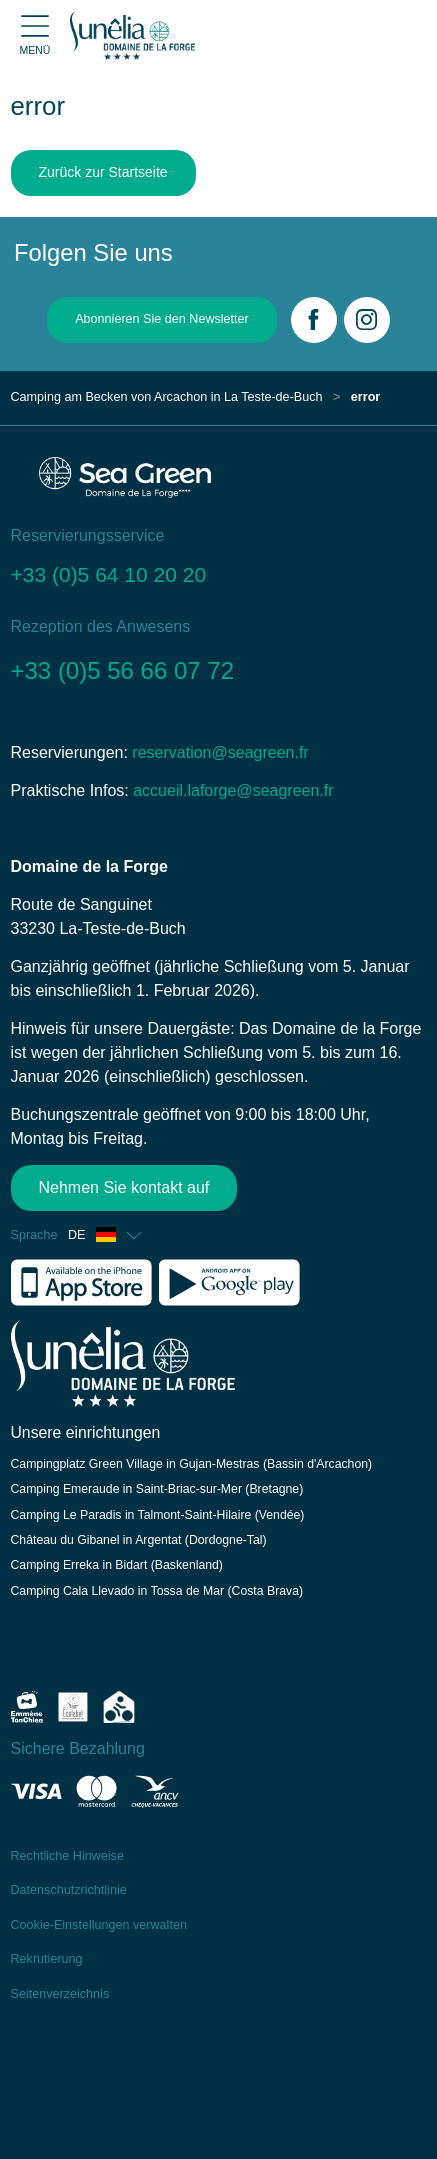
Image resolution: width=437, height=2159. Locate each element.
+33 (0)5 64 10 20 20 (109, 574)
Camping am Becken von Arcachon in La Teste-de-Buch (167, 397)
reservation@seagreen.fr (220, 752)
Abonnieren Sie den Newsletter (162, 319)
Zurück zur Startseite (103, 172)
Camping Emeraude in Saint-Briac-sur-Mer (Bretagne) (157, 1489)
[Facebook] (314, 320)
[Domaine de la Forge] (132, 35)
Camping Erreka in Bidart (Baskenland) (117, 1565)
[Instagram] (367, 320)
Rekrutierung (47, 1959)
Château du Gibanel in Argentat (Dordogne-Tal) (139, 1540)
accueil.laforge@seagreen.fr (233, 790)
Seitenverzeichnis (60, 1994)
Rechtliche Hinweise (67, 1856)
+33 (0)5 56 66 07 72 (123, 670)
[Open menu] (35, 35)
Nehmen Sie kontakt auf (124, 1187)
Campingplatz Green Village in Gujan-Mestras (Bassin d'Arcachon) (192, 1464)
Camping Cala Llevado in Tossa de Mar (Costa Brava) (157, 1591)
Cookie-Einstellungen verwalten (99, 1925)
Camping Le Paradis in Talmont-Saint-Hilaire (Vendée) (158, 1515)
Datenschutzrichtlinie (69, 1890)
